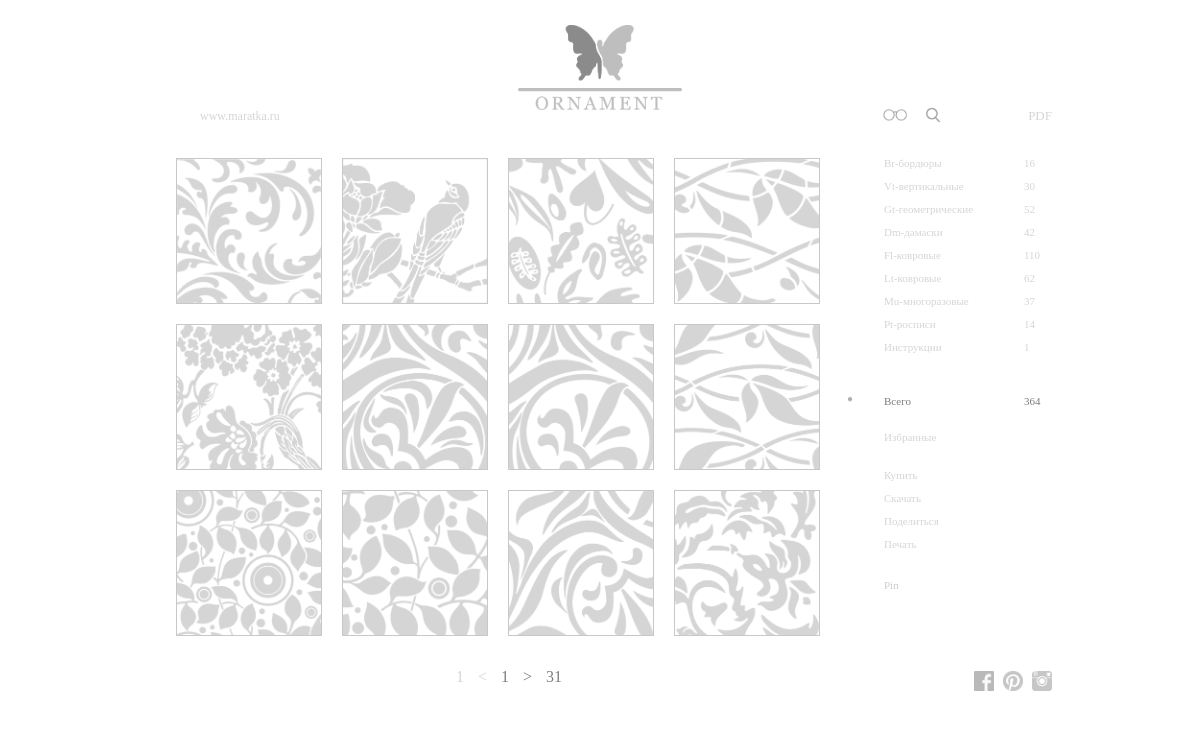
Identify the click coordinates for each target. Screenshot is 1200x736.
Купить (901, 475)
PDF (1040, 115)
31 (554, 676)
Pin (891, 585)
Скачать (902, 498)
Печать (900, 544)
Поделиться (911, 521)
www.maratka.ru (240, 116)
